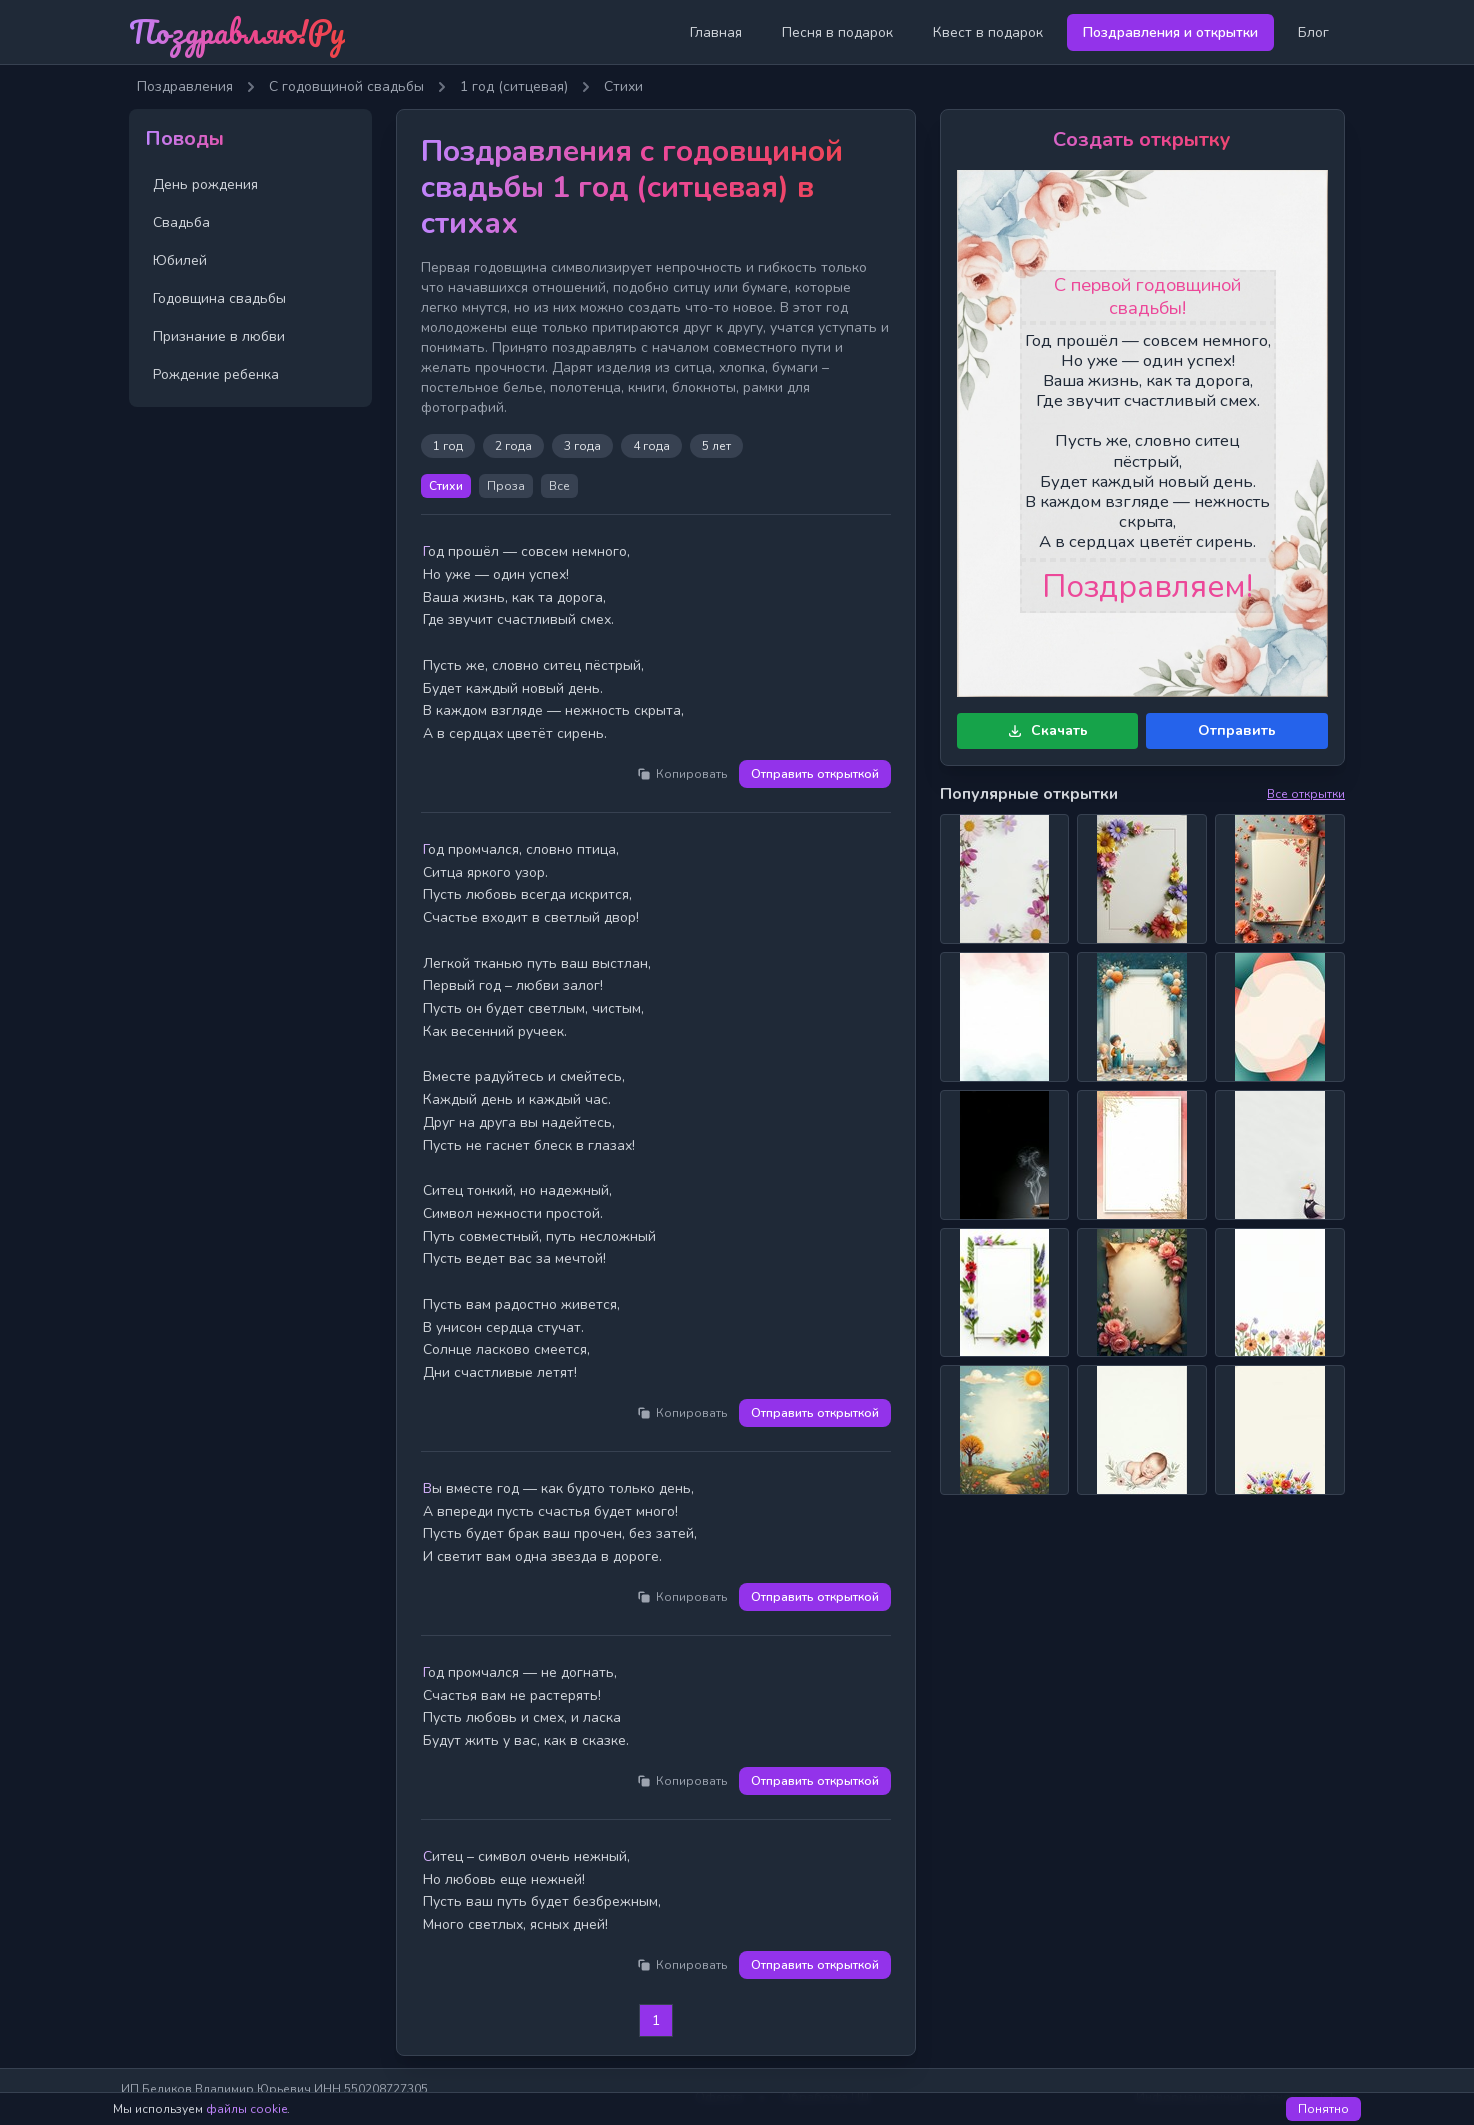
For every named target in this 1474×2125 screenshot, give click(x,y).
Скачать (1047, 730)
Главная (716, 32)
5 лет (716, 446)
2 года (513, 446)
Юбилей (180, 260)
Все (559, 486)
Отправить (1237, 730)
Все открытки (1306, 794)
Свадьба (181, 222)
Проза (506, 486)
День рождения (205, 184)
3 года (582, 446)
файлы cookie (246, 2109)
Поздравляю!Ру (237, 31)
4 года (651, 446)
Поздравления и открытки (1170, 32)
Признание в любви (219, 336)
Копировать (681, 774)
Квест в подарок (988, 32)
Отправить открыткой (815, 774)
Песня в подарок (837, 32)
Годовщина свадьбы (219, 298)
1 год (448, 446)
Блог (1313, 32)
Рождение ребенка (216, 374)
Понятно (1323, 2109)
